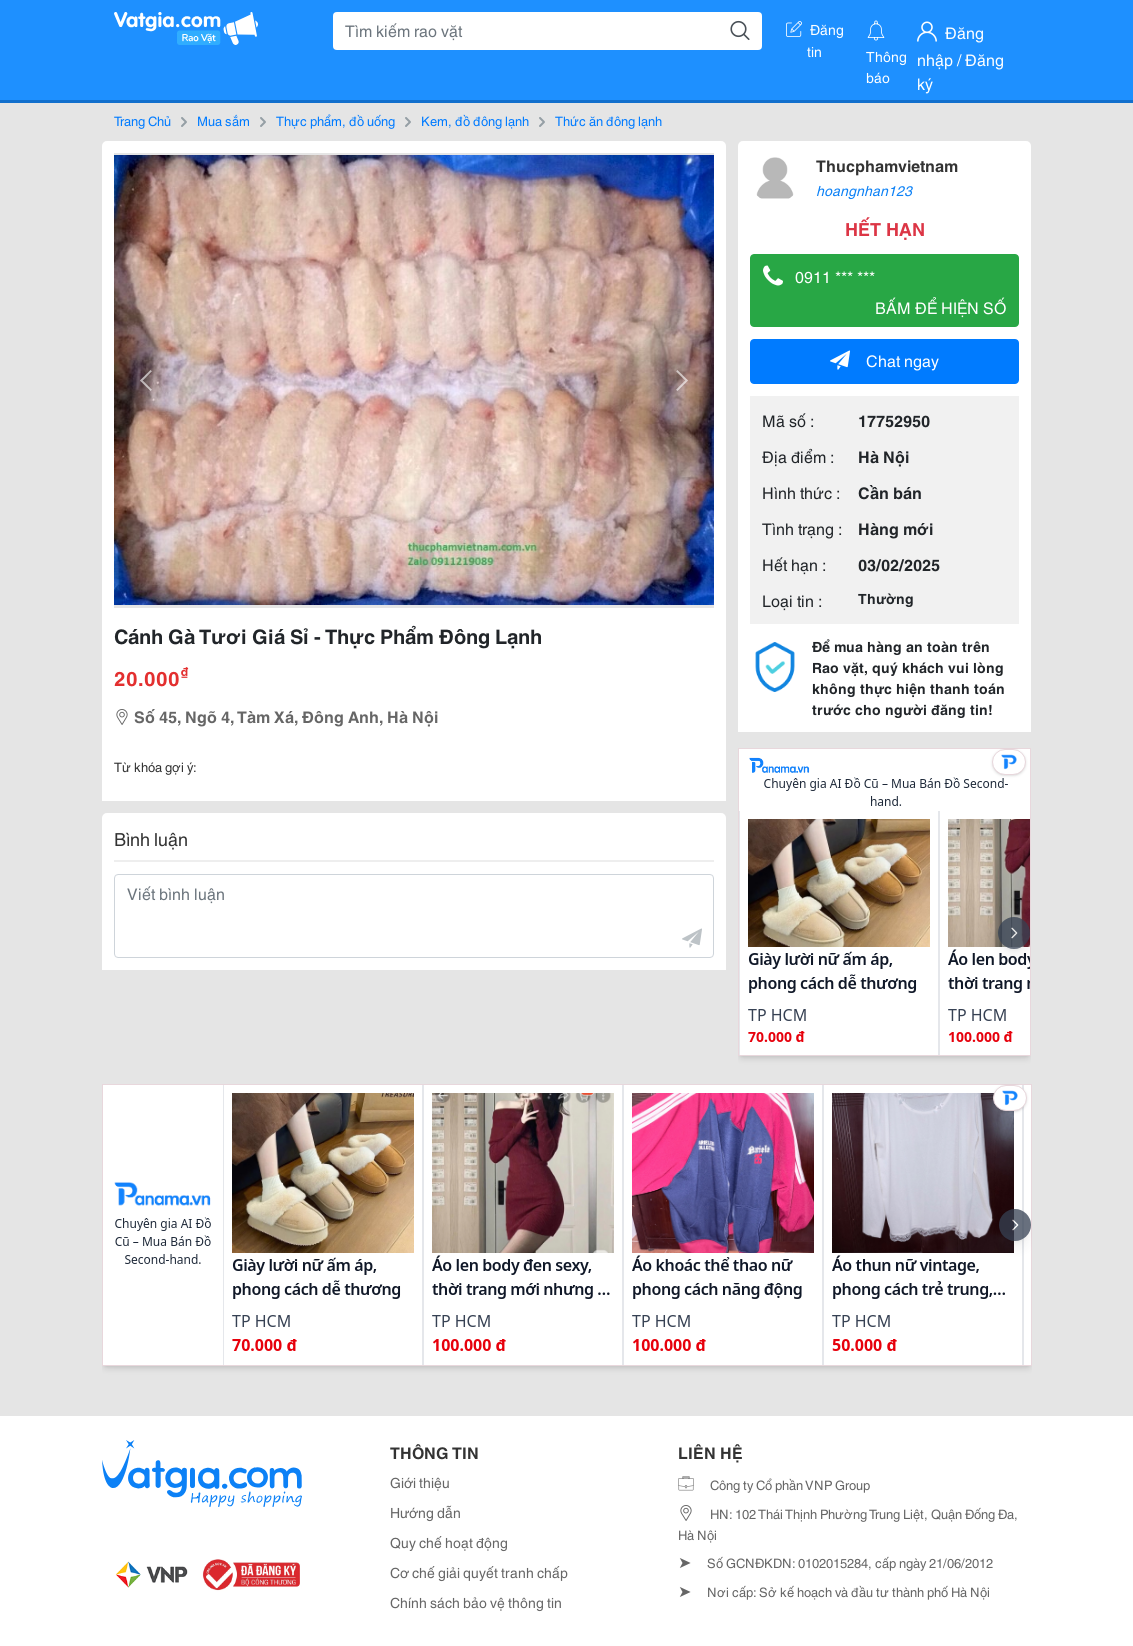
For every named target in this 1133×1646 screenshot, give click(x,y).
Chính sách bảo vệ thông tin (476, 1602)
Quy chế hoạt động (449, 1542)
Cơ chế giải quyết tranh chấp (479, 1572)
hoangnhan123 (864, 190)
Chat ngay (884, 359)
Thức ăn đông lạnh (608, 120)
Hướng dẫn (425, 1512)
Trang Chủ (142, 120)
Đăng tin (815, 33)
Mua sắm (223, 120)
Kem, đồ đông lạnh (475, 120)
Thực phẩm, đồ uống (335, 120)
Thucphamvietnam (887, 164)
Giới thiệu (420, 1482)
